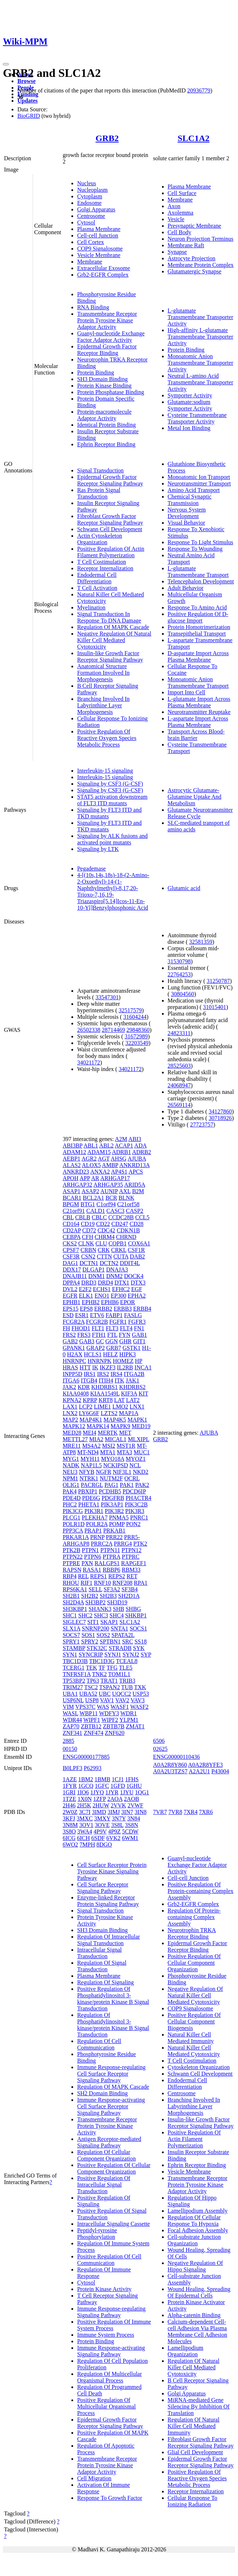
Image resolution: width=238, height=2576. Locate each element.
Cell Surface (182, 193)
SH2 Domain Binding (102, 2093)
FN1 (139, 1328)
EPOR (127, 1302)
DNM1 (96, 1276)
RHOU (71, 1583)
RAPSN (72, 1570)
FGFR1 (118, 1322)
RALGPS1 (107, 1563)
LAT (119, 1400)
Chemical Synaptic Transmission (190, 499)
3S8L (117, 1825)
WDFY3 (109, 1713)
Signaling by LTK (98, 849)
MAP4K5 (115, 1420)
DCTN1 (89, 1263)
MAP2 (70, 1420)
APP (85, 1178)
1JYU (126, 1792)
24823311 (179, 1033)
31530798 (179, 961)
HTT (85, 1367)
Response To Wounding (195, 549)
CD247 (120, 1224)
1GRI (69, 1792)
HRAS (70, 1367)
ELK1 (86, 1296)
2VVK (118, 1805)
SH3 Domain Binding (102, 379)
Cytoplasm (89, 196)
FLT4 (126, 1328)
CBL (68, 1217)
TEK (91, 1668)
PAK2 (142, 1485)
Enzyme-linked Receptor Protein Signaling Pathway (108, 1900)
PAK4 (70, 1491)
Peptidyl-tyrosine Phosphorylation (97, 2233)
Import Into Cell (186, 692)
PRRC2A (102, 1544)
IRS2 (103, 1374)
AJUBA (137, 1158)
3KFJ (69, 1818)
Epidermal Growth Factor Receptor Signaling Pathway (110, 480)
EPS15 (71, 1309)
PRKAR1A (76, 1537)
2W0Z (70, 1812)
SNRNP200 (95, 1628)
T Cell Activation (97, 588)
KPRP (90, 1400)
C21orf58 (128, 1204)
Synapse (177, 252)
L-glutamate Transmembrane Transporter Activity (200, 317)
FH (66, 1328)
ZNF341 (72, 1733)
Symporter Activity (190, 395)
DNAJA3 (117, 1269)
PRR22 (114, 1537)
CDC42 (106, 1230)
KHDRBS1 (104, 1387)
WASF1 (119, 1707)
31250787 (218, 981)
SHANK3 (99, 1609)
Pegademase (91, 868)
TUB (127, 1687)
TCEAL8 (127, 1661)
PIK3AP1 (112, 1504)
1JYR (111, 1792)
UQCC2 (121, 1694)
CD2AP (72, 1230)
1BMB (102, 1779)
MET (125, 1433)
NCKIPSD (115, 1465)
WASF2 (139, 1707)
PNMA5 (119, 1517)
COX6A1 (139, 1243)
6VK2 (113, 1838)
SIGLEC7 (74, 1622)
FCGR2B (97, 1322)
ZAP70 (71, 1726)
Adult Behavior (186, 588)
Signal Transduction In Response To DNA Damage (109, 617)
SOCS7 (71, 1635)
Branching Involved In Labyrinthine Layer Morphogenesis (103, 705)
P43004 (220, 1771)
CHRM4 (104, 1237)
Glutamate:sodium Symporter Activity (190, 405)
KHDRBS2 (132, 1387)
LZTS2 (109, 1413)
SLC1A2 (193, 138)
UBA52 (88, 1694)
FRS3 (83, 1335)
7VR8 (175, 1812)
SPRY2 (89, 1641)
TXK (140, 1687)
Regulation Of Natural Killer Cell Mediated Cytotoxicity (194, 2367)
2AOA (114, 1799)
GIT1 (139, 1341)
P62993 (92, 1768)
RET (131, 1576)
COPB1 (118, 1243)
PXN (87, 1563)
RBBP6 (111, 1570)
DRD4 (105, 1282)
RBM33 (131, 1570)
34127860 (220, 1111)
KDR (84, 1387)
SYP (146, 1654)
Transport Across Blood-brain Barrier (196, 734)
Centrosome (91, 216)
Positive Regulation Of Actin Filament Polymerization (110, 552)
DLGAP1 (94, 1269)
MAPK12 (74, 1426)
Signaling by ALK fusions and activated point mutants (112, 839)
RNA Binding (93, 307)
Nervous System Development (187, 512)
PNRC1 (139, 1517)
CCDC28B (121, 1217)
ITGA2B (134, 1374)
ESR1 (81, 1315)
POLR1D (73, 1524)
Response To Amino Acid (197, 607)
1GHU (134, 1786)
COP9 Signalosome (100, 248)
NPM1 (70, 1478)
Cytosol (86, 222)
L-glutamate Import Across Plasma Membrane (199, 702)
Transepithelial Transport (197, 633)
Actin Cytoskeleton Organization (99, 539)
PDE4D (72, 1498)
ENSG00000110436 (176, 1757)
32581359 (200, 942)
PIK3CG (73, 1511)
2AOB (131, 1799)
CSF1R (136, 1250)
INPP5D (72, 1374)
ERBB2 (103, 1309)
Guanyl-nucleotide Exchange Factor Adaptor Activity (111, 336)
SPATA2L (123, 1635)
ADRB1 (121, 1152)
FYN (124, 1335)
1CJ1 (118, 1779)
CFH (87, 1237)
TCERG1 (73, 1668)
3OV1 (86, 1825)
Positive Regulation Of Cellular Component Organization (113, 2168)
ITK (119, 1380)
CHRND (126, 1237)
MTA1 (107, 1452)
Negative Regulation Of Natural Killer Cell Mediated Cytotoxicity (114, 640)
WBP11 (89, 1713)
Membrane (89, 262)
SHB (118, 1609)
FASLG (133, 1315)
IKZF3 (108, 1367)
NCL (135, 1465)
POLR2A (97, 1524)
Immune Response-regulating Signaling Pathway (111, 2312)
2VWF (135, 1805)
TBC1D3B (75, 1661)
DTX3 (138, 1282)
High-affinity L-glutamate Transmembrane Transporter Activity (200, 336)
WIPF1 (91, 1720)
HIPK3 (127, 1354)
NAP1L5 (91, 1465)
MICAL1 (115, 1439)
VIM (68, 1707)
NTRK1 (89, 1478)
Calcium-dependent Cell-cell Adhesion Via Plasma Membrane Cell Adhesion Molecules (197, 2331)
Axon (174, 206)
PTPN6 (92, 1557)
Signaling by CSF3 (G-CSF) (110, 784)
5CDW (130, 1831)
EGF (136, 1289)
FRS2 (69, 1335)
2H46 (69, 1805)
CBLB (82, 1217)
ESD (68, 1315)
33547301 (107, 997)
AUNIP (109, 1191)
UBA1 (70, 1694)
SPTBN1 (110, 1641)
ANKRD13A (134, 1165)
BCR (111, 1198)
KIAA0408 (76, 1393)
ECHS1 (101, 1289)
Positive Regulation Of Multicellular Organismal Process (106, 2406)
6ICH (83, 1838)
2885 (68, 1741)
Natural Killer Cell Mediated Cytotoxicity (194, 2050)
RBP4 (69, 1576)
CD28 (136, 1224)
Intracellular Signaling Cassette (113, 2224)
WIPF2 (109, 1720)
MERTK (108, 1433)
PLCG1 (71, 1517)
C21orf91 (74, 1211)
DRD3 (88, 1282)
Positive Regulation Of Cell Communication (109, 2259)
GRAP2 (96, 1348)
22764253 (179, 974)
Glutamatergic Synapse (195, 271)
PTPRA (111, 1557)
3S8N (131, 1825)
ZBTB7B (114, 1726)
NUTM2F (111, 1478)
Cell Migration (94, 2478)
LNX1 (137, 1406)
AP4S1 (119, 1172)
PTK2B (71, 1550)
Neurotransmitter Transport (199, 483)
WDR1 (128, 1713)
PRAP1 (93, 1530)
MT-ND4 (88, 1452)
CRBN (88, 1250)
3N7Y (119, 1818)
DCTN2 (109, 1263)
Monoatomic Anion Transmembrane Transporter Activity (200, 362)
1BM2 (85, 1779)
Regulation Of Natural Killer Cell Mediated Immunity (194, 2426)
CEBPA (71, 1237)
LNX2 (70, 1413)
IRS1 (90, 1374)
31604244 (134, 1017)
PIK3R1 (93, 1511)
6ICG (69, 1838)
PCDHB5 (110, 1491)
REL (83, 1576)
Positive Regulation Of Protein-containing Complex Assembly (201, 1891)
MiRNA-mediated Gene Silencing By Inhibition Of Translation (199, 2406)
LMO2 (120, 1406)
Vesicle (176, 219)
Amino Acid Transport (194, 490)
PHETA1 (88, 1504)
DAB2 (137, 1256)
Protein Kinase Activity (104, 2289)
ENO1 (102, 1296)
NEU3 (70, 1472)
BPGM (71, 1204)
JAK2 (69, 1387)
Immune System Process (105, 2335)
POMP (117, 1524)
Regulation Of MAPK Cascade (113, 627)
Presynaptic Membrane (194, 226)
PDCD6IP (134, 1491)
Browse (26, 81)
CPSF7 (71, 1250)
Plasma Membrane (99, 229)
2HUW (101, 1805)
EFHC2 (121, 1289)
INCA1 (142, 1367)
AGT (104, 1158)
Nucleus (86, 183)
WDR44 (72, 1720)
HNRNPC (74, 1361)
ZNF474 (93, 1733)
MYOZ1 (136, 1459)
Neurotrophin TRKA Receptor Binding (192, 1933)
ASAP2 (90, 1191)
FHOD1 (80, 1328)
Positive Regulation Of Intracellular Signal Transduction (103, 2184)
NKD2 (141, 1472)
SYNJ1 (112, 1654)
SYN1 (70, 1654)
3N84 (133, 1818)
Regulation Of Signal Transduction (101, 1966)
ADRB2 (141, 1152)
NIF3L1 (122, 1472)
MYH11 (90, 1459)
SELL (95, 1589)
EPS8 (86, 1309)
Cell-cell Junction (97, 235)
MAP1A (128, 1413)
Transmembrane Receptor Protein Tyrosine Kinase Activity (107, 2125)
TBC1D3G (101, 1661)
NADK (71, 1465)
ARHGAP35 (108, 1185)
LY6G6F (89, 1413)
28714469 (113, 1030)
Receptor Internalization (105, 568)
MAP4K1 (91, 1420)
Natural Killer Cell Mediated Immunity (191, 2037)
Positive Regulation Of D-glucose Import (198, 617)
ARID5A (134, 1185)
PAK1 (127, 1485)
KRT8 (106, 1400)
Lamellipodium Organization (186, 2351)
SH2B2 (89, 1596)
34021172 (88, 1062)
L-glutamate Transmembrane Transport (198, 571)
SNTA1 (119, 1628)
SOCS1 (138, 1628)
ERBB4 (142, 1309)
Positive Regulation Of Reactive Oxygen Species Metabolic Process (107, 738)
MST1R (126, 1446)
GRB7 (113, 1348)
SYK (139, 1648)
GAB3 (87, 1341)
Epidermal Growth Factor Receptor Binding (107, 349)
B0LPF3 (72, 1768)
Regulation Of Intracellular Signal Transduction (108, 1940)
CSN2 (88, 1256)
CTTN (104, 1256)
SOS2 (103, 1635)
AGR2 (89, 1158)
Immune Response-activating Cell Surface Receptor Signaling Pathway (111, 2106)
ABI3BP (73, 1145)
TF (102, 1668)
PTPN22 (73, 1557)
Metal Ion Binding (189, 428)
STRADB (120, 1648)
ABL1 (91, 1145)
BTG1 (87, 1204)
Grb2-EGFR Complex (103, 275)
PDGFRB (112, 1498)
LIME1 (102, 1406)
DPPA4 (71, 1282)
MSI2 (108, 1446)
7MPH (87, 1844)
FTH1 (99, 1335)
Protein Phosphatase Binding (110, 392)
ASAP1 (71, 1191)
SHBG (133, 1609)
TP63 (93, 1681)
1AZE (70, 1779)
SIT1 (93, 1622)
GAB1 (139, 1335)
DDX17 (72, 1269)
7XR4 (190, 1812)
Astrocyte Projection (192, 258)
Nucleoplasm (92, 190)
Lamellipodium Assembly (198, 2211)
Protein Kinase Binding (104, 386)
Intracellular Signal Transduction (99, 1953)
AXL (124, 1191)
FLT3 (112, 1328)
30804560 (182, 994)
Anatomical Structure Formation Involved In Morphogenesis (103, 672)
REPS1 (98, 1576)
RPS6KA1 (75, 1589)
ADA (140, 1145)
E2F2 (85, 1289)
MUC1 (142, 1452)
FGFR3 (137, 1322)
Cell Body (179, 232)
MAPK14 (98, 1426)
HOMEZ (123, 1361)
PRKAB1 (114, 1530)
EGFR (70, 1296)
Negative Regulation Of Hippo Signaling (195, 2266)
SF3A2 (112, 1589)
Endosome (89, 203)
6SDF (98, 1838)
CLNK (86, 1243)
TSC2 (91, 1687)
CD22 (103, 1224)
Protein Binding (95, 372)
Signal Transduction (100, 470)
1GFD (117, 1786)
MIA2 (96, 1439)
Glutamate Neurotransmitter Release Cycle (200, 813)
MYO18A (112, 1459)
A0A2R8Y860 (170, 1765)
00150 (70, 1749)
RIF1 (86, 1583)
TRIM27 (73, 1687)
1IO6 (83, 1792)
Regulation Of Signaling (105, 1982)
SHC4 (116, 1615)
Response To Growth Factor (109, 2498)
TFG (112, 1668)
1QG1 (142, 1792)
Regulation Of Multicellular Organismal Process (109, 2377)
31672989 (136, 1036)
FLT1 (98, 1328)
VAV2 (122, 1700)
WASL (70, 1713)
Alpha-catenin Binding (194, 2315)
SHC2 (85, 1615)
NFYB (87, 1472)
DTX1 (121, 1282)
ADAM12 (74, 1152)
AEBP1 (71, 1158)
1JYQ (97, 1792)
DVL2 (70, 1289)
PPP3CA (73, 1530)
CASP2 (134, 1211)
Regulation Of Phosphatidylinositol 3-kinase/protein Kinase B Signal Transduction (113, 2025)
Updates (27, 101)
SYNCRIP (91, 1654)
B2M (138, 1191)
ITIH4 (106, 1380)
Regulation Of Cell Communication (99, 2044)
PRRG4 (123, 1544)
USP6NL (73, 1700)
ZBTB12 (91, 1726)
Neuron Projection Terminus (201, 239)
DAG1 (70, 1263)
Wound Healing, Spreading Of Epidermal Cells (199, 2292)
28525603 (179, 1066)
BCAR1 (72, 1198)
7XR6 (206, 1812)
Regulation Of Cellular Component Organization (106, 2155)
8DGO (104, 1844)
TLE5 (125, 1668)
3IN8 (141, 1812)
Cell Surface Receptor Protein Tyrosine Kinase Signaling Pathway (112, 1871)
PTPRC (130, 1557)
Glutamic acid (184, 888)
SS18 (140, 1641)
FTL (112, 1335)
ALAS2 (72, 1165)
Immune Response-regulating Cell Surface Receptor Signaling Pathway (111, 2073)
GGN (111, 1341)
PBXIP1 (87, 1491)
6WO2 (70, 1844)
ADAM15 (99, 1152)
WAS (103, 1707)
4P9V (100, 1831)
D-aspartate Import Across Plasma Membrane (198, 656)
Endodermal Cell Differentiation (97, 578)
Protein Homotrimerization (199, 627)
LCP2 (85, 1406)
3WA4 (84, 1831)
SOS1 (88, 1635)
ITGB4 (89, 1380)
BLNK (126, 1198)
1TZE (69, 1799)
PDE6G (91, 1498)
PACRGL (92, 1485)
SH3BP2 (95, 1602)
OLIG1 (71, 1485)
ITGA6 (71, 1380)
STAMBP (74, 1648)
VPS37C (85, 1707)
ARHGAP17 (115, 1178)
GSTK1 (131, 1348)
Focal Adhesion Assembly (198, 2230)
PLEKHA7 (95, 1517)
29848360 (138, 1030)
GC (100, 1341)
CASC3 (116, 1211)
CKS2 (70, 1243)
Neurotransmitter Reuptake (199, 712)
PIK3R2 (114, 1511)
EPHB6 (110, 1302)
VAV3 (138, 1700)
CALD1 (95, 1211)
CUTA (120, 1256)
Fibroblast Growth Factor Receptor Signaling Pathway (110, 519)
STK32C (97, 1648)
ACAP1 (124, 1145)
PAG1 (111, 1485)
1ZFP (99, 1799)
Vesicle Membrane (99, 255)
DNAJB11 (75, 1276)
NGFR (103, 1472)
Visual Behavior (186, 523)
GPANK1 (74, 1348)
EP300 (118, 1296)
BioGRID (28, 116)
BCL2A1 (93, 1198)
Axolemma (180, 213)
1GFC (102, 1786)
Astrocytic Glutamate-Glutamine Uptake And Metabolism (194, 796)
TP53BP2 (74, 1681)
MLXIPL (138, 1439)
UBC (104, 1694)
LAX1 (70, 1406)
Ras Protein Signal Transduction (98, 493)
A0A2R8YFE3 (205, 1765)
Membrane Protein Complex (201, 265)
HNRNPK (100, 1361)
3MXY (102, 1818)
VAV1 (107, 1700)
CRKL (118, 1250)
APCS (136, 1172)
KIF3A (129, 1393)
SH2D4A (73, 1602)
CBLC (99, 1217)
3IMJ (114, 1812)
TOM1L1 (119, 1674)
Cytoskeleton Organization (199, 2067)
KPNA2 (72, 1400)
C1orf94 (106, 1204)
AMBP (110, 1165)
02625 (160, 1749)
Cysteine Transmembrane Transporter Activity (197, 418)
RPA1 (140, 1583)
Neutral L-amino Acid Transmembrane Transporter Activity (200, 382)
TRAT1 (109, 1681)
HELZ (110, 1354)
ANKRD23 (76, 1172)
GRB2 (107, 138)
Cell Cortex (90, 242)
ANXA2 (100, 1172)
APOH (71, 1178)
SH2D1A (128, 1596)
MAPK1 (137, 1420)
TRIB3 (127, 1681)
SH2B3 (108, 1596)
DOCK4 (133, 1276)
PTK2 (140, 1544)
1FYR (70, 1786)
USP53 (141, 1694)
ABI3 (134, 1139)
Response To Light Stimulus (200, 542)
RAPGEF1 (133, 1563)
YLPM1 (129, 1720)
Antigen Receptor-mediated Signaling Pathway (109, 2142)
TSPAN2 (109, 1687)
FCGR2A (73, 1322)
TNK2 (99, 1674)
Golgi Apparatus (96, 209)
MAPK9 (120, 1426)
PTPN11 (110, 1550)
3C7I (85, 1812)
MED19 (141, 1426)
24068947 (179, 1085)
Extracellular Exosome (103, 268)
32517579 (130, 1010)
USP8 (92, 1700)
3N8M (70, 1825)
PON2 (133, 1524)
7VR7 (160, 1812)
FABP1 (114, 1315)
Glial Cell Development (195, 2452)
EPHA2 (137, 1296)
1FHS (131, 1779)
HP (138, 1361)
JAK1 (132, 1380)
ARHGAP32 (77, 1185)
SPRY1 (71, 1641)
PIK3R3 (134, 1511)
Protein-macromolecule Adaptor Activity (104, 415)
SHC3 (101, 1615)
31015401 (214, 1007)
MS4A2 (91, 1446)
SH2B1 (71, 1596)
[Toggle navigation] (6, 64)
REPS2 (116, 1576)
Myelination (91, 607)
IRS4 (116, 1374)
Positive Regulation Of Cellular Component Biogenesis (194, 2021)
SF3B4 (129, 1589)
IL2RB (125, 1367)
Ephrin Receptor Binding (106, 444)
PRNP (97, 1537)
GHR (125, 1341)
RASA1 (92, 1570)
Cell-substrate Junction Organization (194, 2240)
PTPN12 (131, 1550)
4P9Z (114, 1831)
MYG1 (71, 1459)
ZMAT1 (135, 1726)
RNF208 (122, 1583)
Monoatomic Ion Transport (199, 477)
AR (95, 1178)
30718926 (220, 1118)
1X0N (85, 1799)
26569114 (179, 1105)
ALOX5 (91, 1165)
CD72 (89, 1230)
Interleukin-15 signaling (105, 771)
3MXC (85, 1818)
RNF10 (102, 1583)
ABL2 (106, 1145)
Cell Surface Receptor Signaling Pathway (102, 1887)
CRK (104, 1250)
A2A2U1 (199, 1771)
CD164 (71, 1224)
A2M (121, 1139)
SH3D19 (117, 1602)
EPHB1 (71, 1302)
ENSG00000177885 (86, 1757)
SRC (127, 1641)
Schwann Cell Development (109, 529)
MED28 (72, 1433)
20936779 (198, 90)
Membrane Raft (186, 245)
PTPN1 (90, 1550)
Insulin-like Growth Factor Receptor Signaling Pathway (110, 656)
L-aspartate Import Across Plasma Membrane (198, 721)
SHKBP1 (136, 1615)
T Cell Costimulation (101, 562)
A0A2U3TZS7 (170, 1771)
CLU (101, 1243)
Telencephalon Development (201, 581)
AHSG (119, 1158)
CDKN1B (128, 1230)
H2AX (75, 1354)
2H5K (84, 1805)
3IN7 (127, 1812)
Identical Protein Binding (106, 425)
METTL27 (75, 1439)
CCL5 (142, 1217)
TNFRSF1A (77, 1674)
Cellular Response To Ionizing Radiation (192, 2501)
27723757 (201, 1124)
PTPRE (71, 1563)
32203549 (137, 1043)
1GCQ (85, 1786)
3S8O (69, 1831)
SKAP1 (109, 1622)
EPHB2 (91, 1302)
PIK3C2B (136, 1504)
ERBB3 (123, 1309)
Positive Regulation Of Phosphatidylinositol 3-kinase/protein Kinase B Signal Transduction (113, 1998)
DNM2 (114, 1276)
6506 (159, 1741)
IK (95, 1367)
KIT (143, 1393)
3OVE (102, 1825)
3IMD (99, 1812)
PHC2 (70, 1504)
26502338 (88, 1030)
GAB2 (70, 1341)
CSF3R (71, 1256)
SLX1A (71, 1628)
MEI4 (89, 1433)
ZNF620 (114, 1733)
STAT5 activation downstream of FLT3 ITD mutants (112, 800)
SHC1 (70, 1615)
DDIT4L (130, 1263)
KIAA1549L (105, 1393)
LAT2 (132, 1400)
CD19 (88, 1224)
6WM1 (130, 1838)
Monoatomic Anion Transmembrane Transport (198, 682)
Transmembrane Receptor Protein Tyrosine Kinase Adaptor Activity (107, 320)
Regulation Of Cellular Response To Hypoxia (194, 2220)
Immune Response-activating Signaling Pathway (111, 2351)
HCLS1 (93, 1354)
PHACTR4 (138, 1498)
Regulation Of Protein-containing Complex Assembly (194, 1917)
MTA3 (124, 1452)
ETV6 (97, 1315)
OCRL (131, 1478)
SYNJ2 (130, 1654)
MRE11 (72, 1446)
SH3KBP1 (75, 1609)
